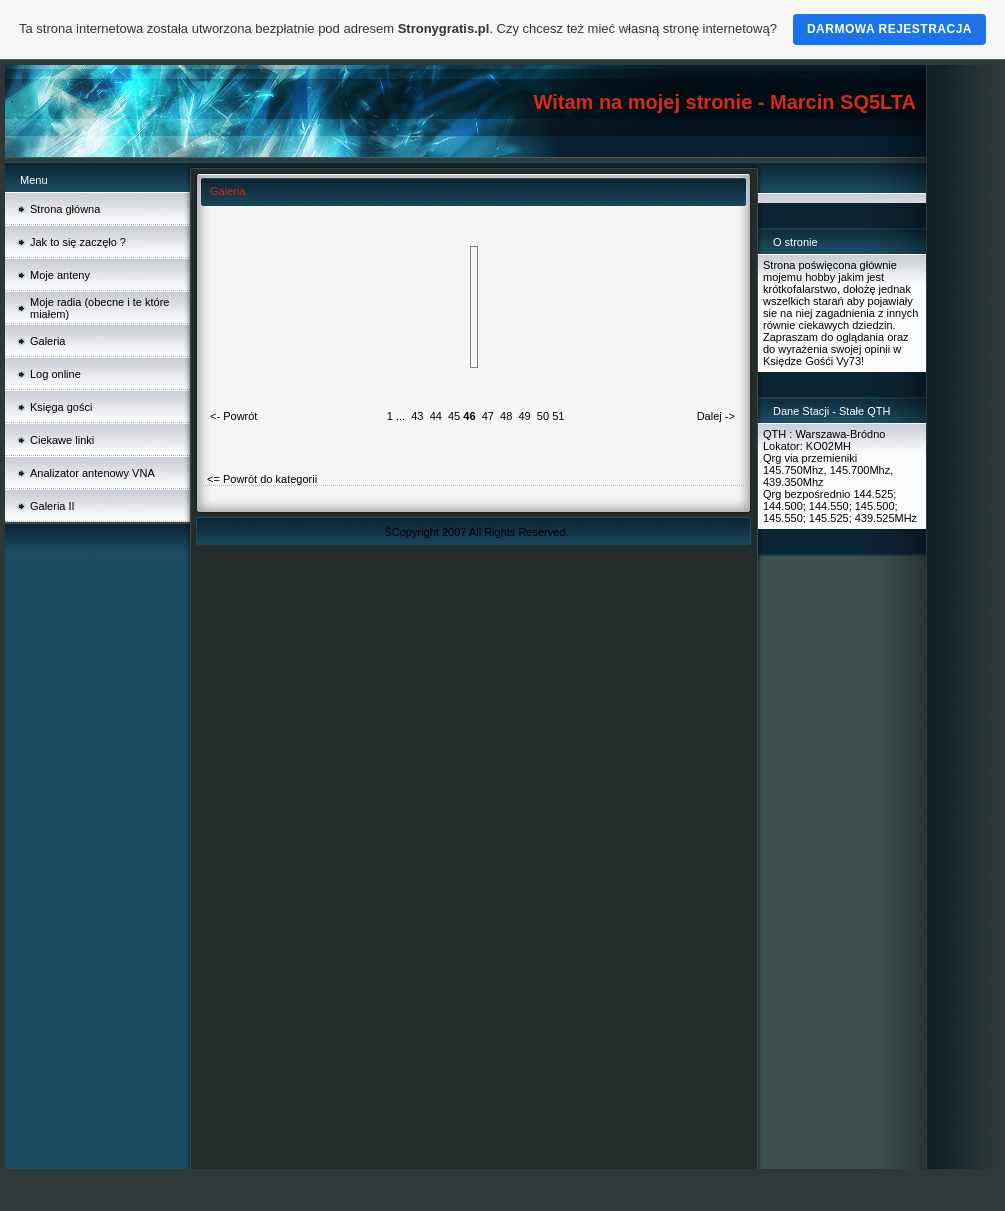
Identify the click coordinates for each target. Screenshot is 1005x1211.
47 (488, 416)
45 (454, 416)
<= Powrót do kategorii (262, 479)
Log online (55, 374)
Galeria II (52, 506)
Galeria (47, 341)
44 (436, 416)
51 (558, 416)
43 (417, 416)
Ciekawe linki (62, 440)
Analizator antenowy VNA (92, 473)
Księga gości (61, 407)
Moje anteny (60, 275)
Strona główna (65, 209)
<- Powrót (233, 416)
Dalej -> (716, 416)
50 (543, 416)
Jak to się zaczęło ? (78, 242)
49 (524, 416)
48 (506, 416)
